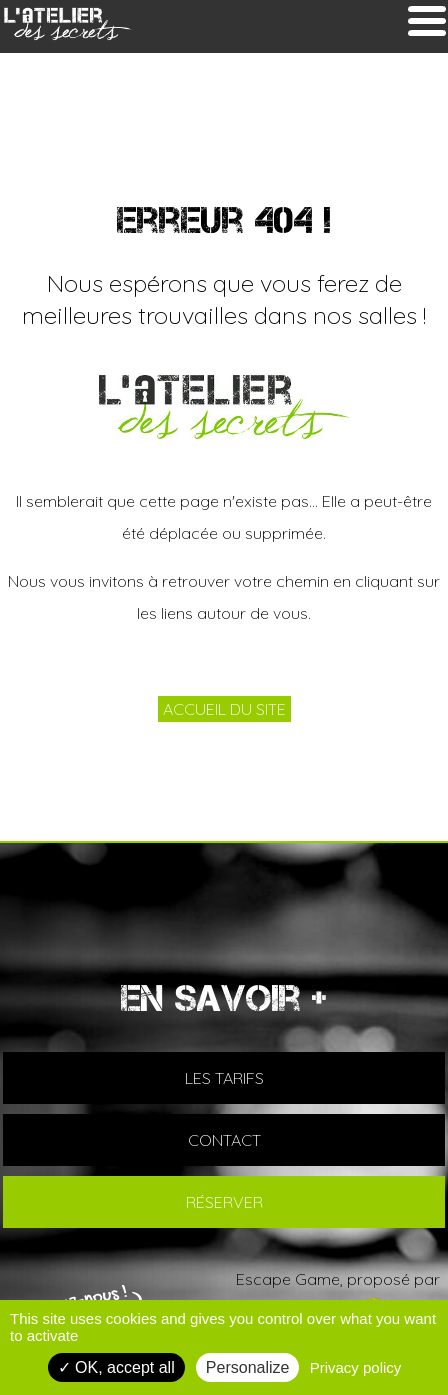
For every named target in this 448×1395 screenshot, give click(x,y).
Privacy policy (356, 1367)
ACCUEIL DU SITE (224, 709)
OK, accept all (116, 1367)
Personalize (248, 1367)
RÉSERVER (224, 1202)
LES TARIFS (224, 1078)
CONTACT (224, 1140)
